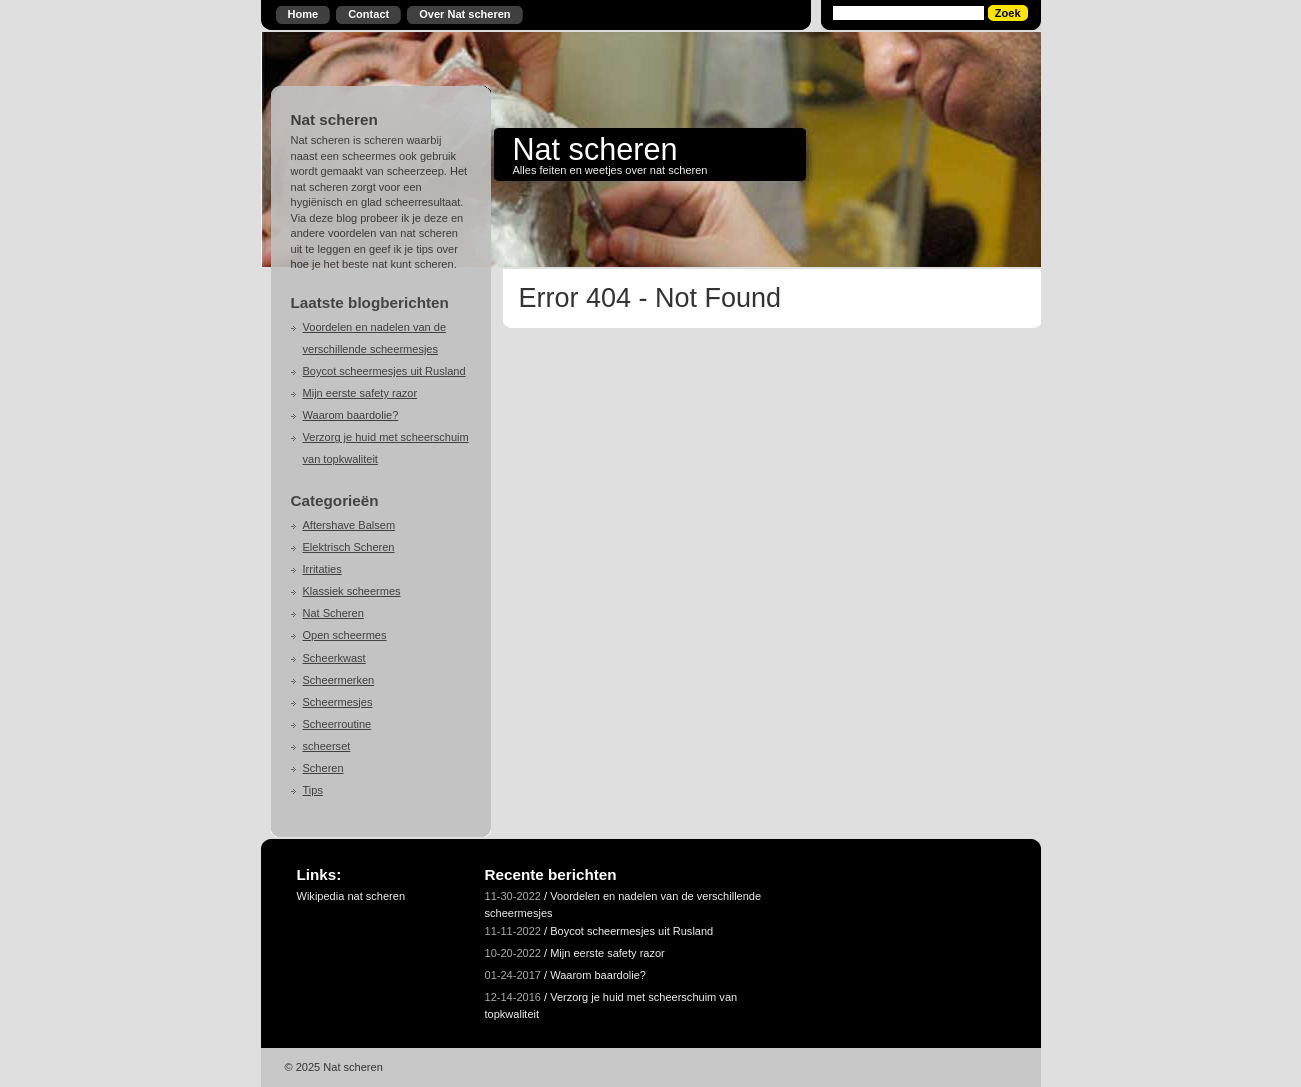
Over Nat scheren (464, 14)
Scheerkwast (334, 658)
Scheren (323, 768)
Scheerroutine (337, 724)
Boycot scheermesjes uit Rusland (384, 371)
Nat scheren (595, 149)
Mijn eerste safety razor (360, 393)
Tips (313, 790)
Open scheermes (345, 635)
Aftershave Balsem (349, 525)
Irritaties (322, 569)
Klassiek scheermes (352, 591)
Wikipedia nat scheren (351, 896)
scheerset (327, 746)
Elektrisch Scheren (349, 547)
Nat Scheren (333, 613)
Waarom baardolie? (351, 415)
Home (303, 14)
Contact (368, 14)
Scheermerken (339, 680)
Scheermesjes (338, 702)
